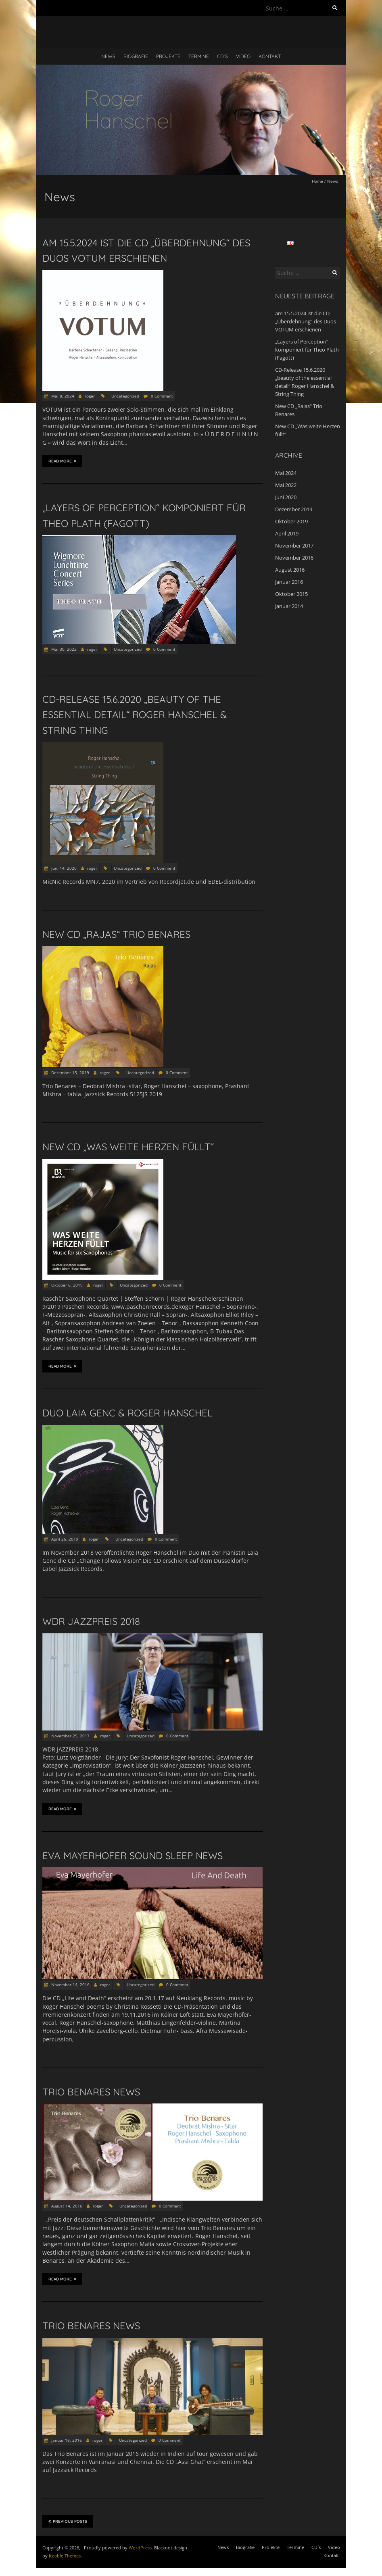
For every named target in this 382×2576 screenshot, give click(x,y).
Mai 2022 (285, 485)
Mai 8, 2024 (62, 396)
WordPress (140, 2548)
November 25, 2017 (70, 1736)
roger (90, 396)
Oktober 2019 (291, 521)
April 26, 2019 (64, 1539)
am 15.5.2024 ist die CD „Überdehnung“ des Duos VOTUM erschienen (305, 321)
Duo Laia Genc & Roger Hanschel (127, 1413)
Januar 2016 (289, 581)
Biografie (135, 56)
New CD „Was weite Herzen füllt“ (128, 1147)
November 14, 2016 (70, 1984)
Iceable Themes (65, 2556)
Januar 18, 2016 (66, 2440)
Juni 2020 (285, 497)
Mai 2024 (285, 473)
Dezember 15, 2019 (69, 1072)
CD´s (222, 56)
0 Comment (162, 396)
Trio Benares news (91, 2092)
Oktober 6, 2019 (66, 1285)
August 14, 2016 (66, 2206)
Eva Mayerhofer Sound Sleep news (132, 1855)
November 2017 (294, 545)
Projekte (168, 56)
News (108, 56)
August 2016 (290, 569)
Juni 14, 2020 (63, 868)
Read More (62, 461)
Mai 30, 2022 (63, 649)
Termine (198, 56)
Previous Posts (67, 2521)
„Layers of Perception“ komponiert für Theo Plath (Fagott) (307, 349)
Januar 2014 (289, 606)
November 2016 (294, 557)
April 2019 (287, 533)
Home (317, 181)
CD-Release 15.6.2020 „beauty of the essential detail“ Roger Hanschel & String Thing (134, 714)
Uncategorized (125, 396)
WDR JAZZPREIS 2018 (91, 1621)
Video (243, 56)
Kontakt (270, 56)
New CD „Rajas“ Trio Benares (116, 934)
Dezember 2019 (293, 509)
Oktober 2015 (291, 594)
